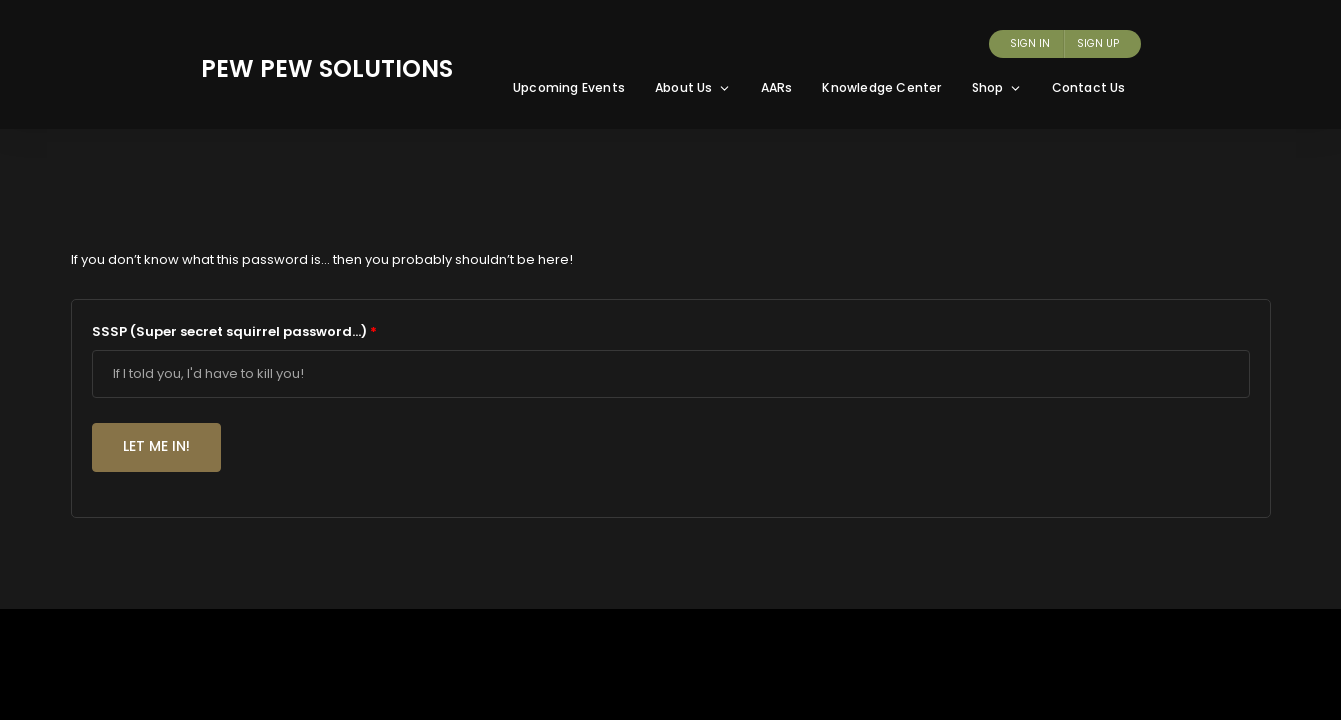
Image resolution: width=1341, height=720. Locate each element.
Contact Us (1089, 87)
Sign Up (1098, 43)
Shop (997, 87)
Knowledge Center (881, 87)
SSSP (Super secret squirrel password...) (234, 331)
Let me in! (156, 446)
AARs (777, 87)
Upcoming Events (569, 87)
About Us (693, 87)
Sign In (1030, 43)
